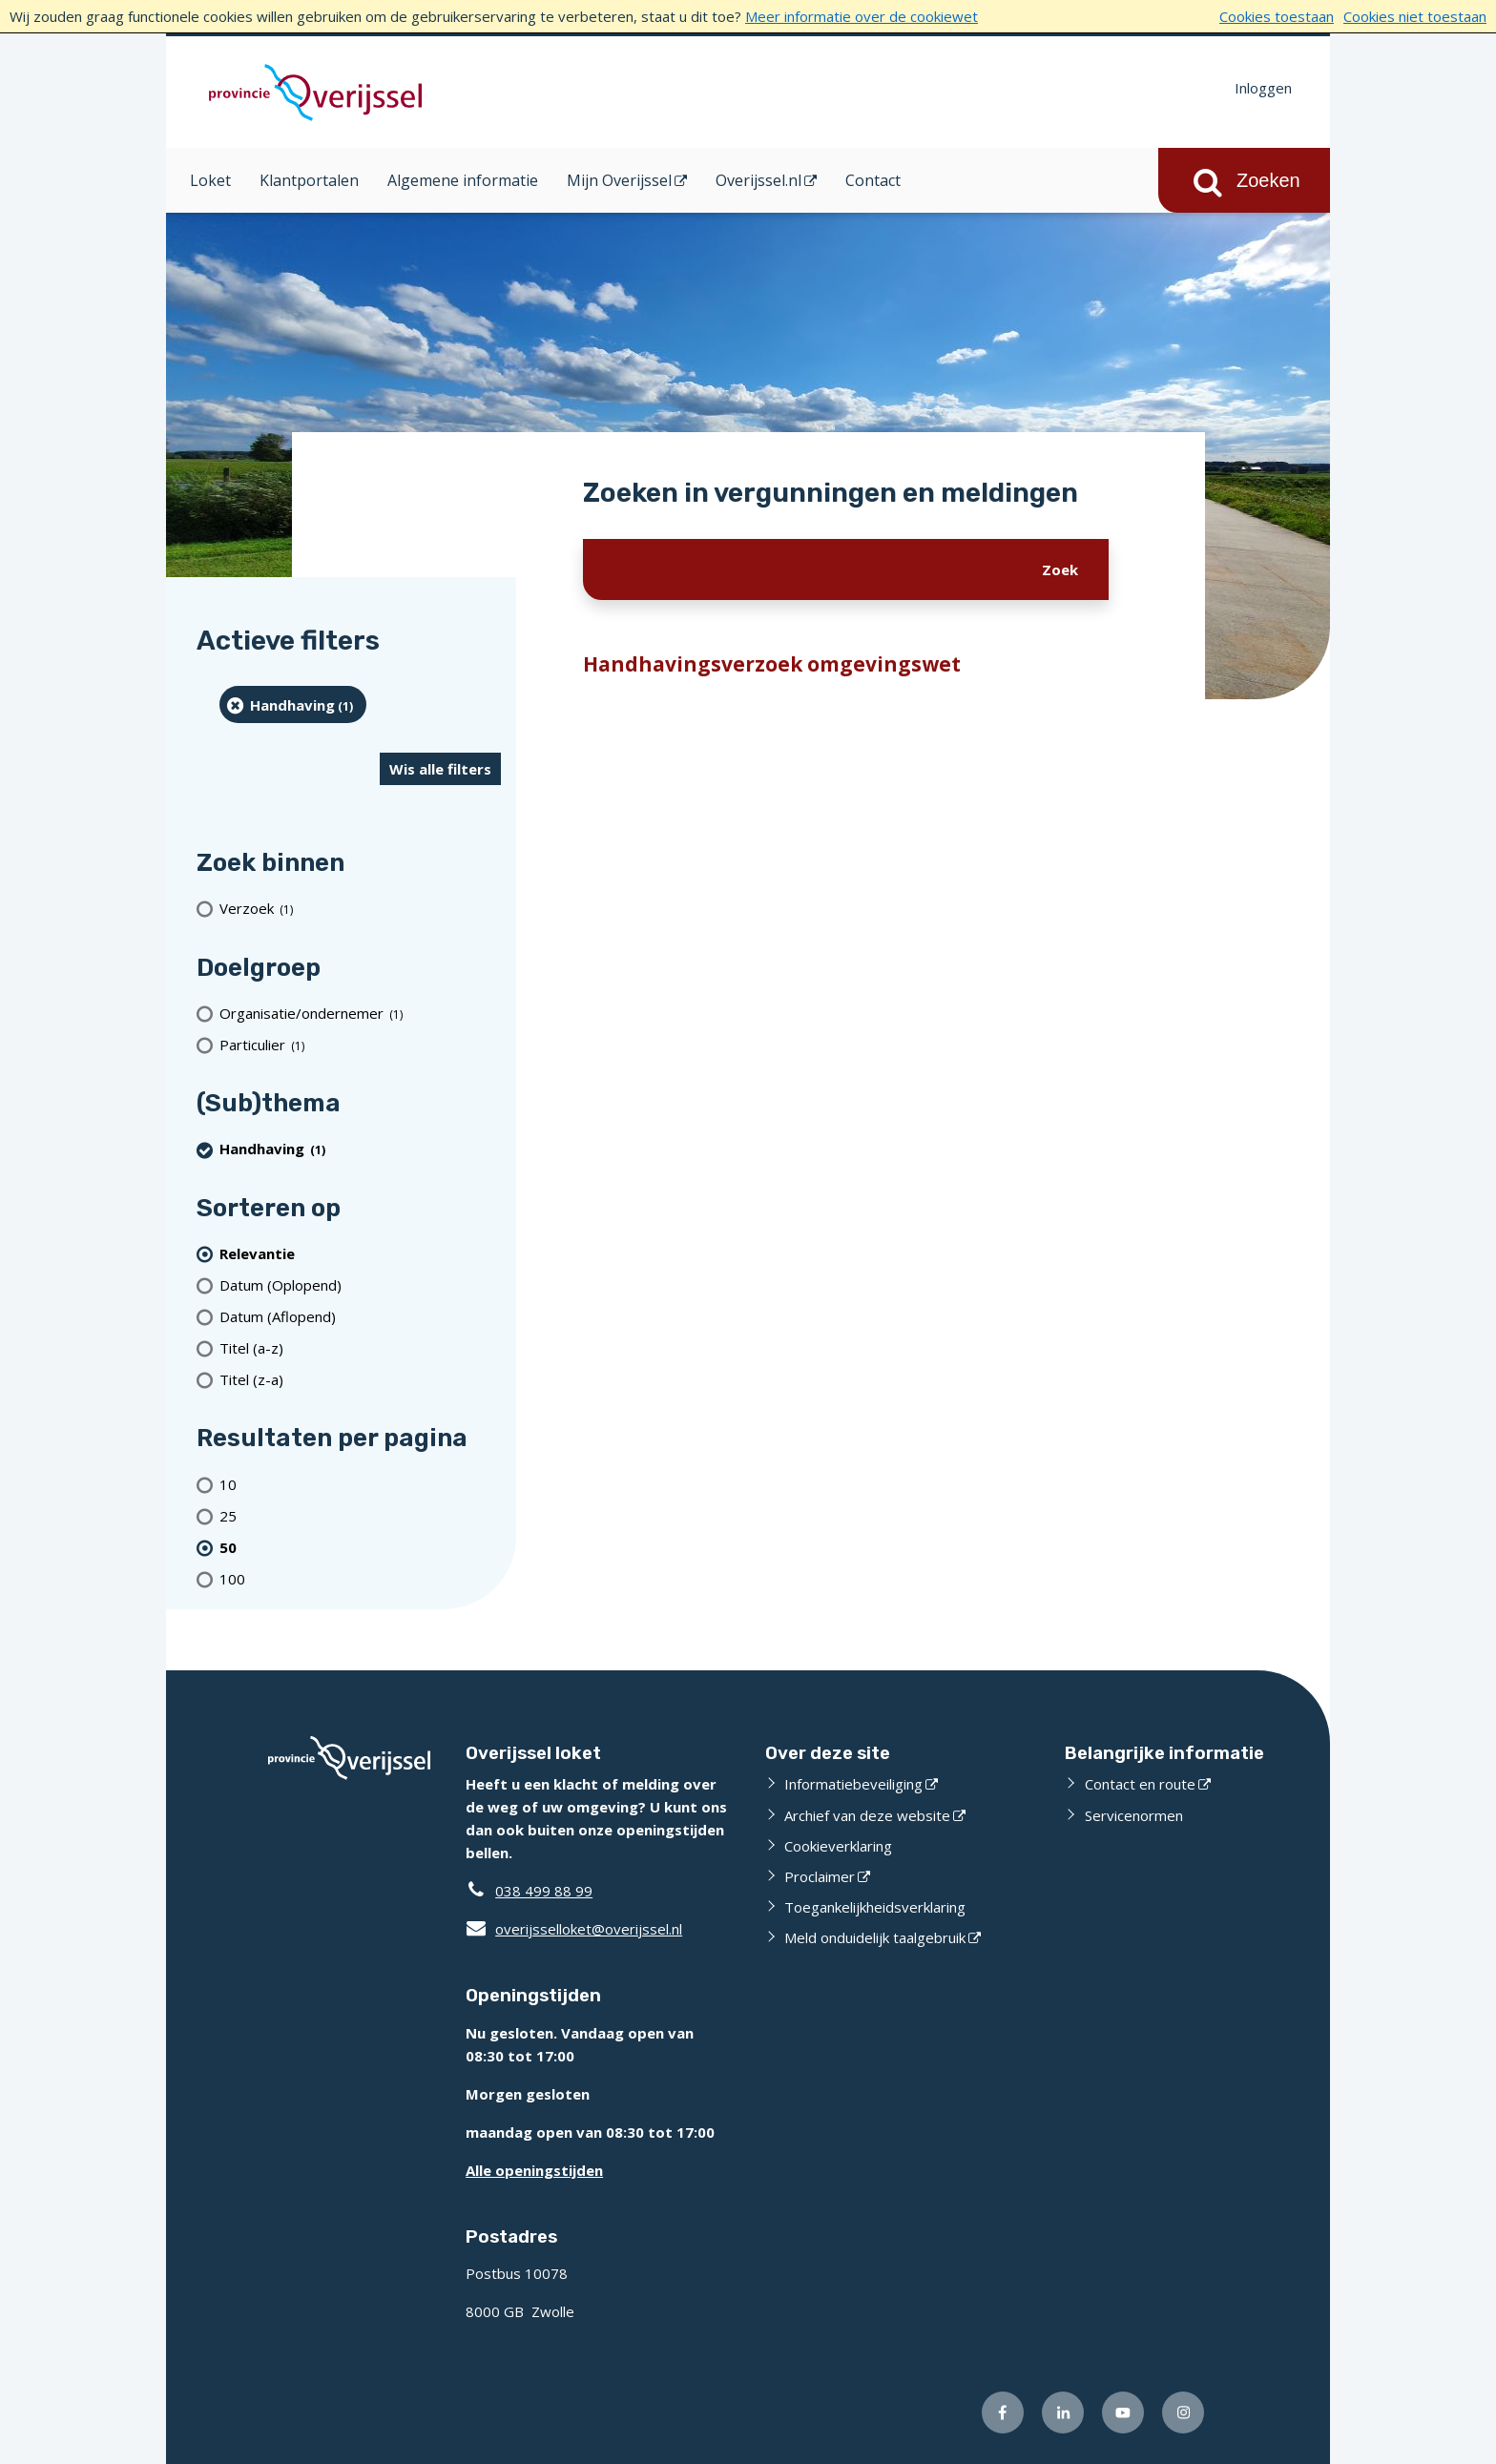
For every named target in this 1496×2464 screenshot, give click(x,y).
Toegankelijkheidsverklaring (875, 1906)
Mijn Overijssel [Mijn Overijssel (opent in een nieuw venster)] (619, 180)
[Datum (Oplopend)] (360, 1284)
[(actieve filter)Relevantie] (360, 1253)
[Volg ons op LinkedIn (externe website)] (1063, 2412)
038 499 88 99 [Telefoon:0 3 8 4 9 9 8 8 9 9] (543, 1890)
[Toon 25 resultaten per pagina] (360, 1515)
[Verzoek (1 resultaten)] (360, 908)
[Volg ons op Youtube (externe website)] (1123, 2412)
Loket (210, 180)
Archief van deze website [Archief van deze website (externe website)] (867, 1815)
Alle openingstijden (534, 2170)
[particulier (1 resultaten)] (360, 1044)
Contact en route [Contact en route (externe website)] (1140, 1783)
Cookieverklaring (838, 1845)
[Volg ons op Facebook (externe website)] (1003, 2412)
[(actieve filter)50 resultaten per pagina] (360, 1547)
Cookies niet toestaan (1414, 16)
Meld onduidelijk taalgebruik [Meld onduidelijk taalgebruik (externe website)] (875, 1937)
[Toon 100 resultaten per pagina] (360, 1578)
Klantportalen (309, 180)
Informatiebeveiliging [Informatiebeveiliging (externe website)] (853, 1783)
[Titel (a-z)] (360, 1347)
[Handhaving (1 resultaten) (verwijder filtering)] (292, 704)
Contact (873, 180)
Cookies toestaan (1276, 16)
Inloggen (1263, 87)
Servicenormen (1134, 1815)
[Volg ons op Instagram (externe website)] (1183, 2412)
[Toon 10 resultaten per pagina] (360, 1484)
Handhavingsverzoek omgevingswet (772, 664)
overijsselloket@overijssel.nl (574, 1928)
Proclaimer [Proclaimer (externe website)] (819, 1876)
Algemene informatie (462, 180)
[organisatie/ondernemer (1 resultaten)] (360, 1012)
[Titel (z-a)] (360, 1379)
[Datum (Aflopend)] (360, 1316)
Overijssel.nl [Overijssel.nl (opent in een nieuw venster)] (758, 180)
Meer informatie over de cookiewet (861, 16)
